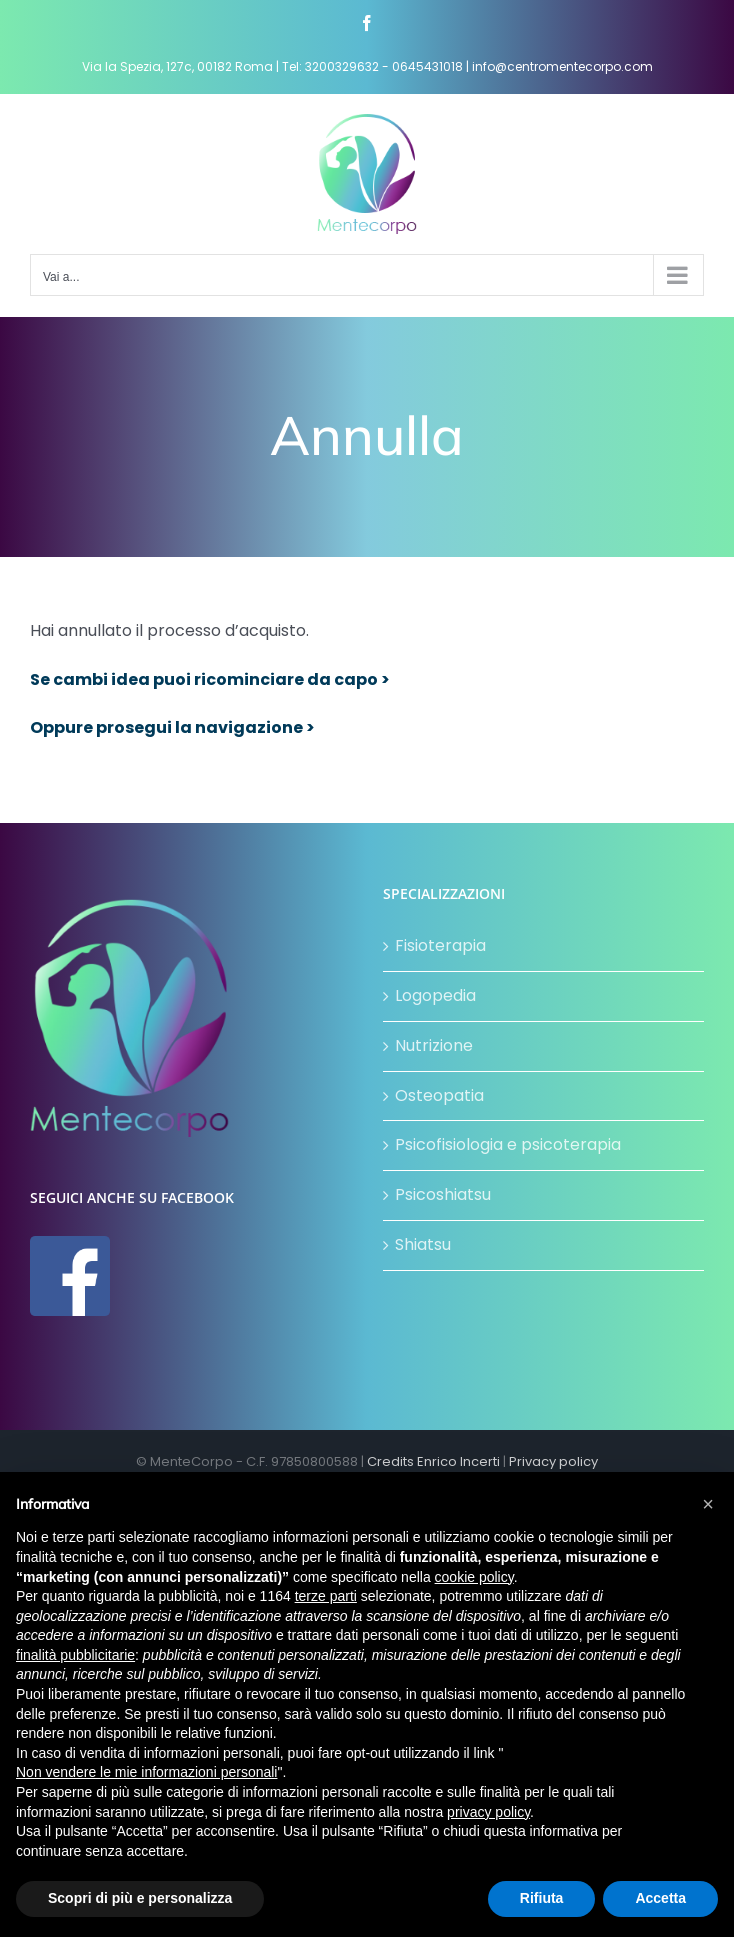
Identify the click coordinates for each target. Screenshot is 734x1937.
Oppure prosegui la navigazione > (172, 727)
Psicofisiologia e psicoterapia (508, 1144)
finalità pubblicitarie (75, 1655)
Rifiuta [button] (542, 1898)
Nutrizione (434, 1045)
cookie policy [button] (474, 1577)
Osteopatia (439, 1095)
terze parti (326, 1596)
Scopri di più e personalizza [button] (140, 1898)
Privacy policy (553, 1461)
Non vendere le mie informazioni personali (146, 1772)
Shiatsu (423, 1244)
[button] (708, 1504)
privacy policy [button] (488, 1812)
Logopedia (435, 995)
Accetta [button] (660, 1898)
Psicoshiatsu (443, 1194)
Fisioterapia (440, 945)
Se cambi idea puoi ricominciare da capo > (210, 679)
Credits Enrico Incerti (433, 1461)
